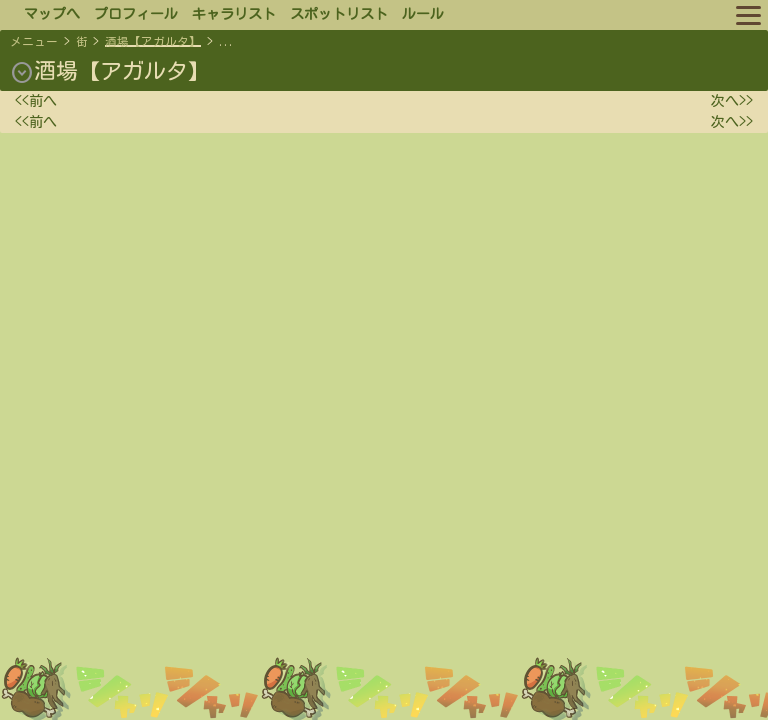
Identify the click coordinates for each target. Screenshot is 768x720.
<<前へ (36, 101)
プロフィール (136, 14)
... (226, 41)
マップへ (52, 14)
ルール (423, 14)
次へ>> (732, 101)
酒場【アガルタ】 (153, 41)
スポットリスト (339, 14)
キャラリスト (234, 14)
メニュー (34, 41)
